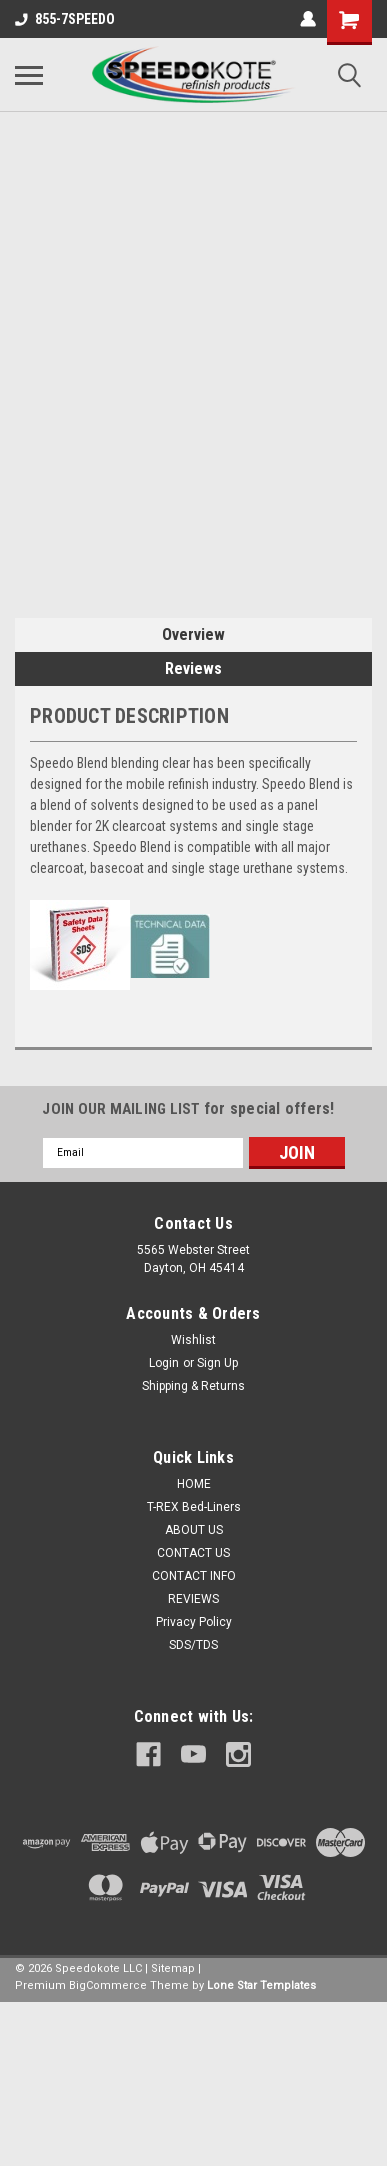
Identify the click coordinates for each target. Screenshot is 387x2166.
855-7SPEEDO (65, 19)
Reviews (193, 668)
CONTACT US (193, 1553)
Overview (193, 634)
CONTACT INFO (194, 1576)
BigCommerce (108, 1985)
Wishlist (193, 1340)
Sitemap (173, 1968)
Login (164, 1363)
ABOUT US (194, 1530)
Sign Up (217, 1363)
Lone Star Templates (261, 1985)
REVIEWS (193, 1599)
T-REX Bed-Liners (194, 1507)
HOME (194, 1484)
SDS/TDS (193, 1645)
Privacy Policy (194, 1622)
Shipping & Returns (193, 1386)
